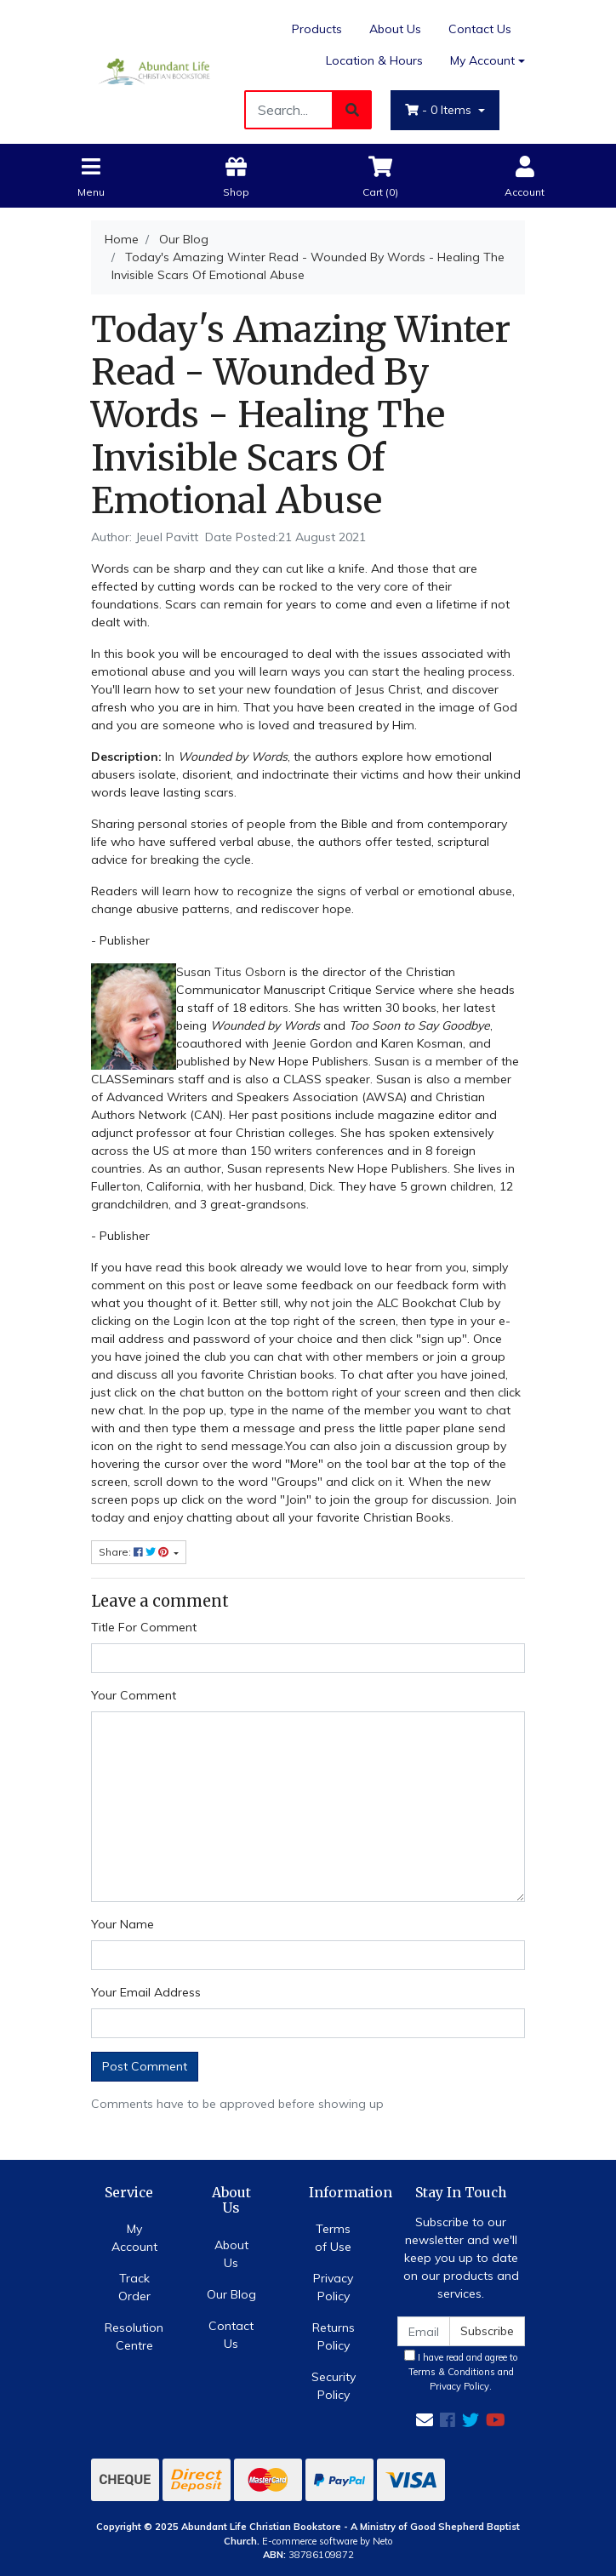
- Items (440, 109)
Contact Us (479, 29)
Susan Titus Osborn (231, 972)
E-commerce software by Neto (327, 2541)
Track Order (134, 2287)
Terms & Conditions (451, 2372)
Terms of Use (333, 2237)
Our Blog (231, 2294)
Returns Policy (333, 2336)
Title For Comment (144, 1627)
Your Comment (133, 1695)
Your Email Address (146, 1992)
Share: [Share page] (135, 1551)
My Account (134, 2237)
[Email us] (424, 2419)
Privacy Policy (333, 2287)
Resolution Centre (134, 2336)
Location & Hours (374, 60)
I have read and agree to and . (461, 2371)
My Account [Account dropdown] (482, 60)
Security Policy (333, 2385)
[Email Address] (423, 2331)
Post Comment (144, 2066)
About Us (395, 29)
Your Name (122, 1924)
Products (317, 29)
